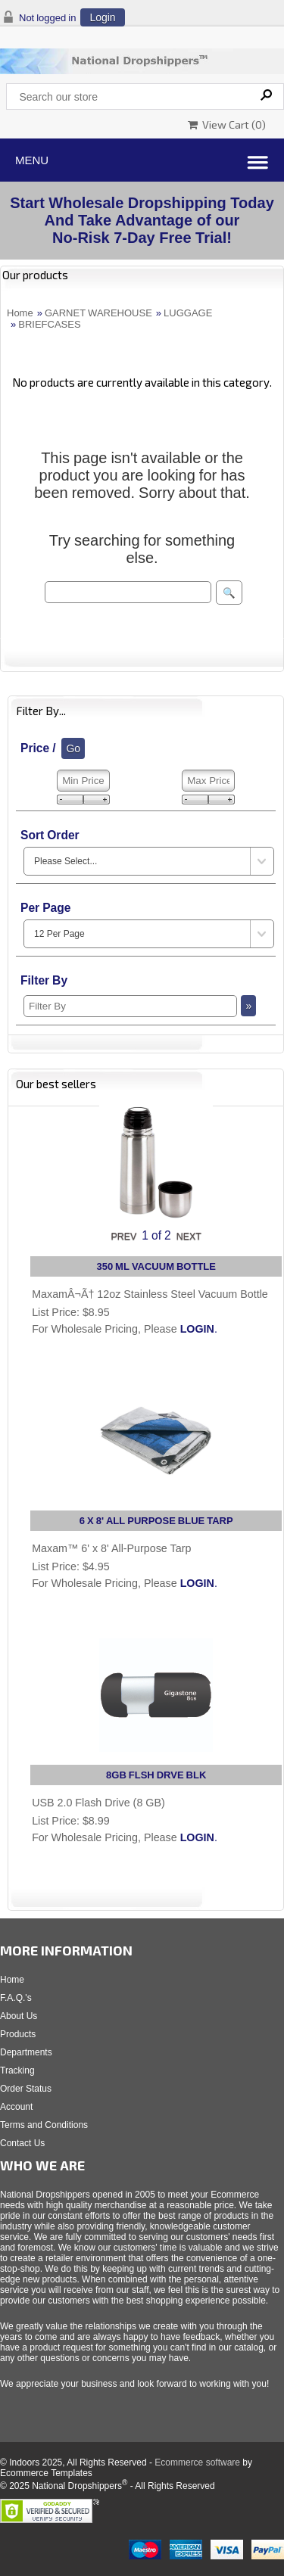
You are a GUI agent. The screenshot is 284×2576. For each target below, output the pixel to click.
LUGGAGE (188, 313)
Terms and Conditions (44, 2125)
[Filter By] (130, 1006)
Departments (26, 2052)
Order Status (25, 2088)
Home (20, 313)
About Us (18, 2016)
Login (102, 17)
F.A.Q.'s (16, 1998)
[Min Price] (83, 781)
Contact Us (22, 2143)
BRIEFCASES (49, 324)
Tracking (17, 2070)
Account (16, 2107)
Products (18, 2034)
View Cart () (227, 124)
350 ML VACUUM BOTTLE (156, 1266)
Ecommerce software (197, 2462)
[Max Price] (208, 781)
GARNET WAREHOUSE (98, 313)
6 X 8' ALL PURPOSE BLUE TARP (156, 1521)
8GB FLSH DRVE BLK (156, 1775)
